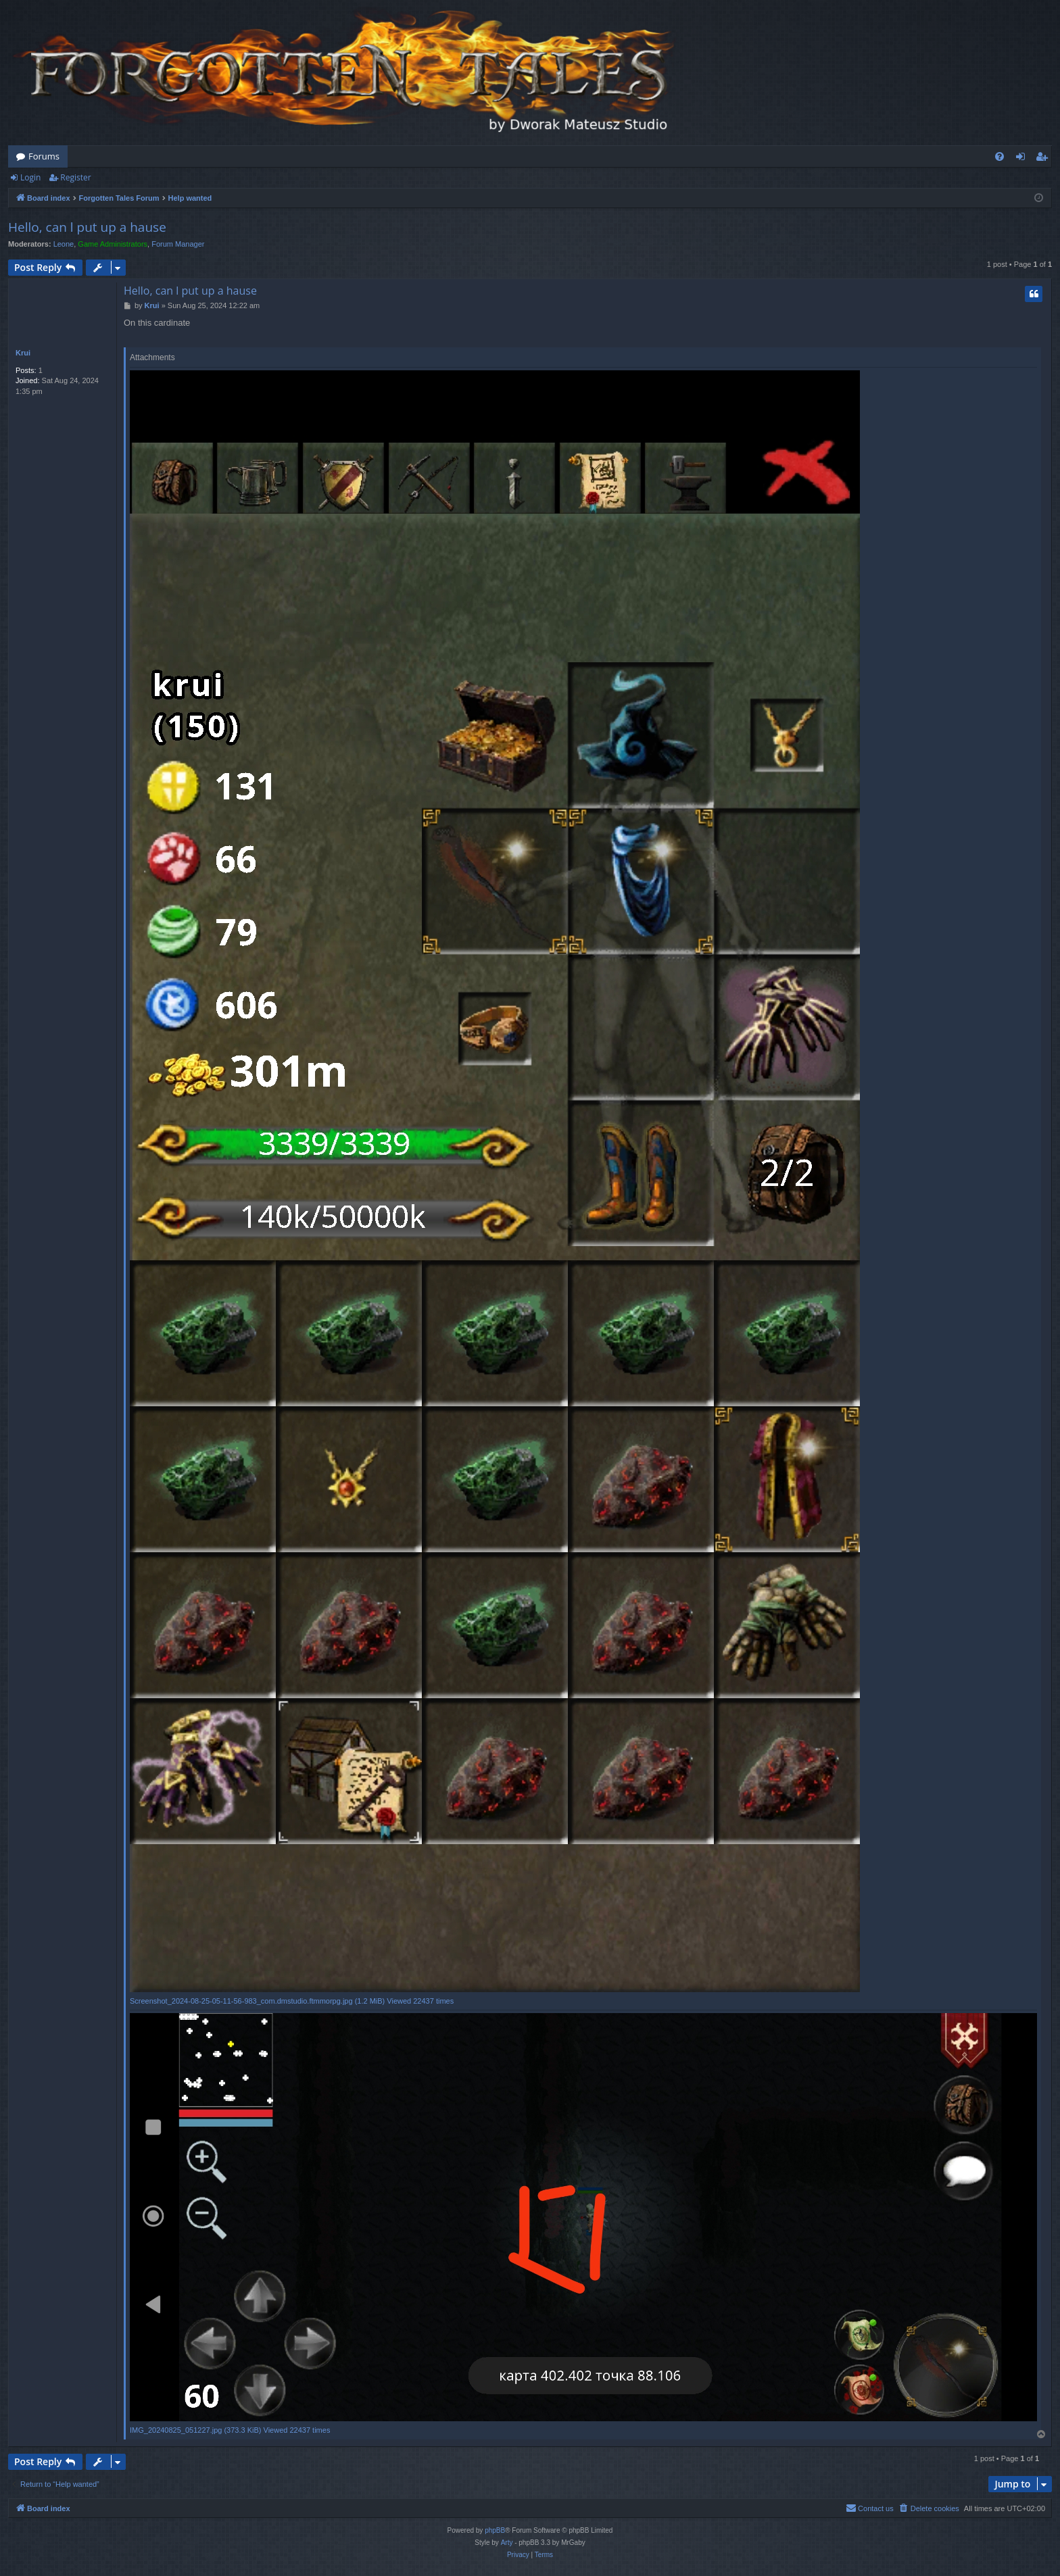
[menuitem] (999, 156)
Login (30, 177)
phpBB (495, 2530)
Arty (507, 2542)
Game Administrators (112, 244)
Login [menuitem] (1023, 159)
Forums (43, 156)
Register (75, 177)
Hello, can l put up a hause (87, 227)
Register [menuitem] (1044, 159)
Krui (23, 353)
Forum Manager (177, 244)
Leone (63, 244)
